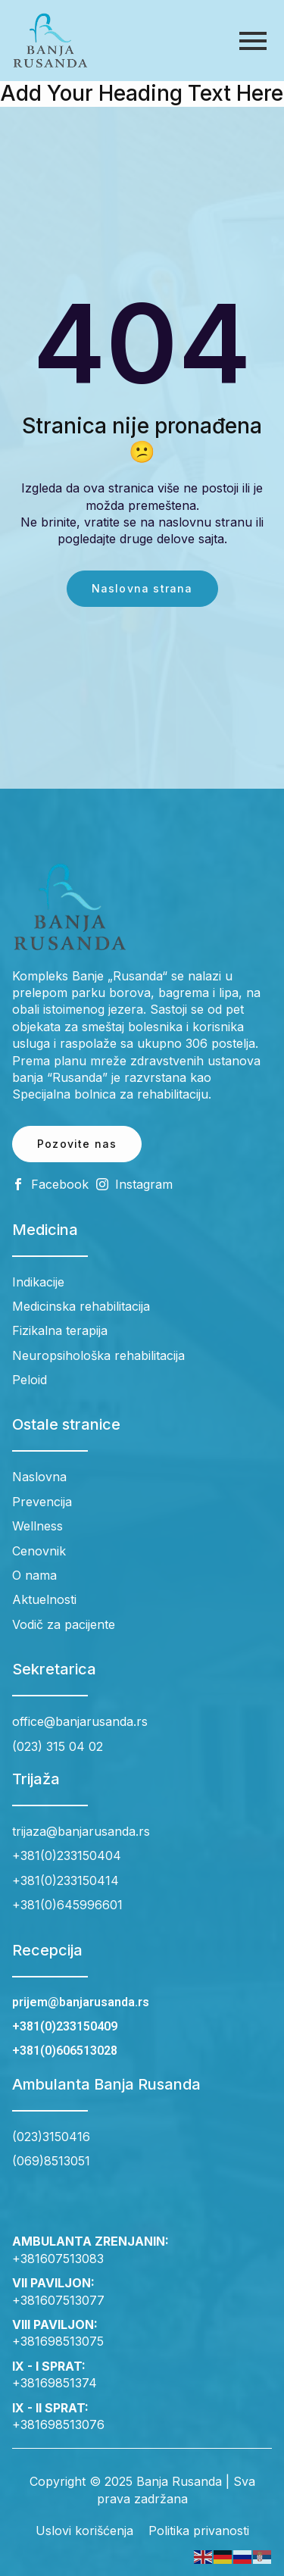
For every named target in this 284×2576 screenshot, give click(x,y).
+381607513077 (58, 2300)
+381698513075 (58, 2341)
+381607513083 (58, 2258)
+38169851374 (54, 2382)
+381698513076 (58, 2424)
